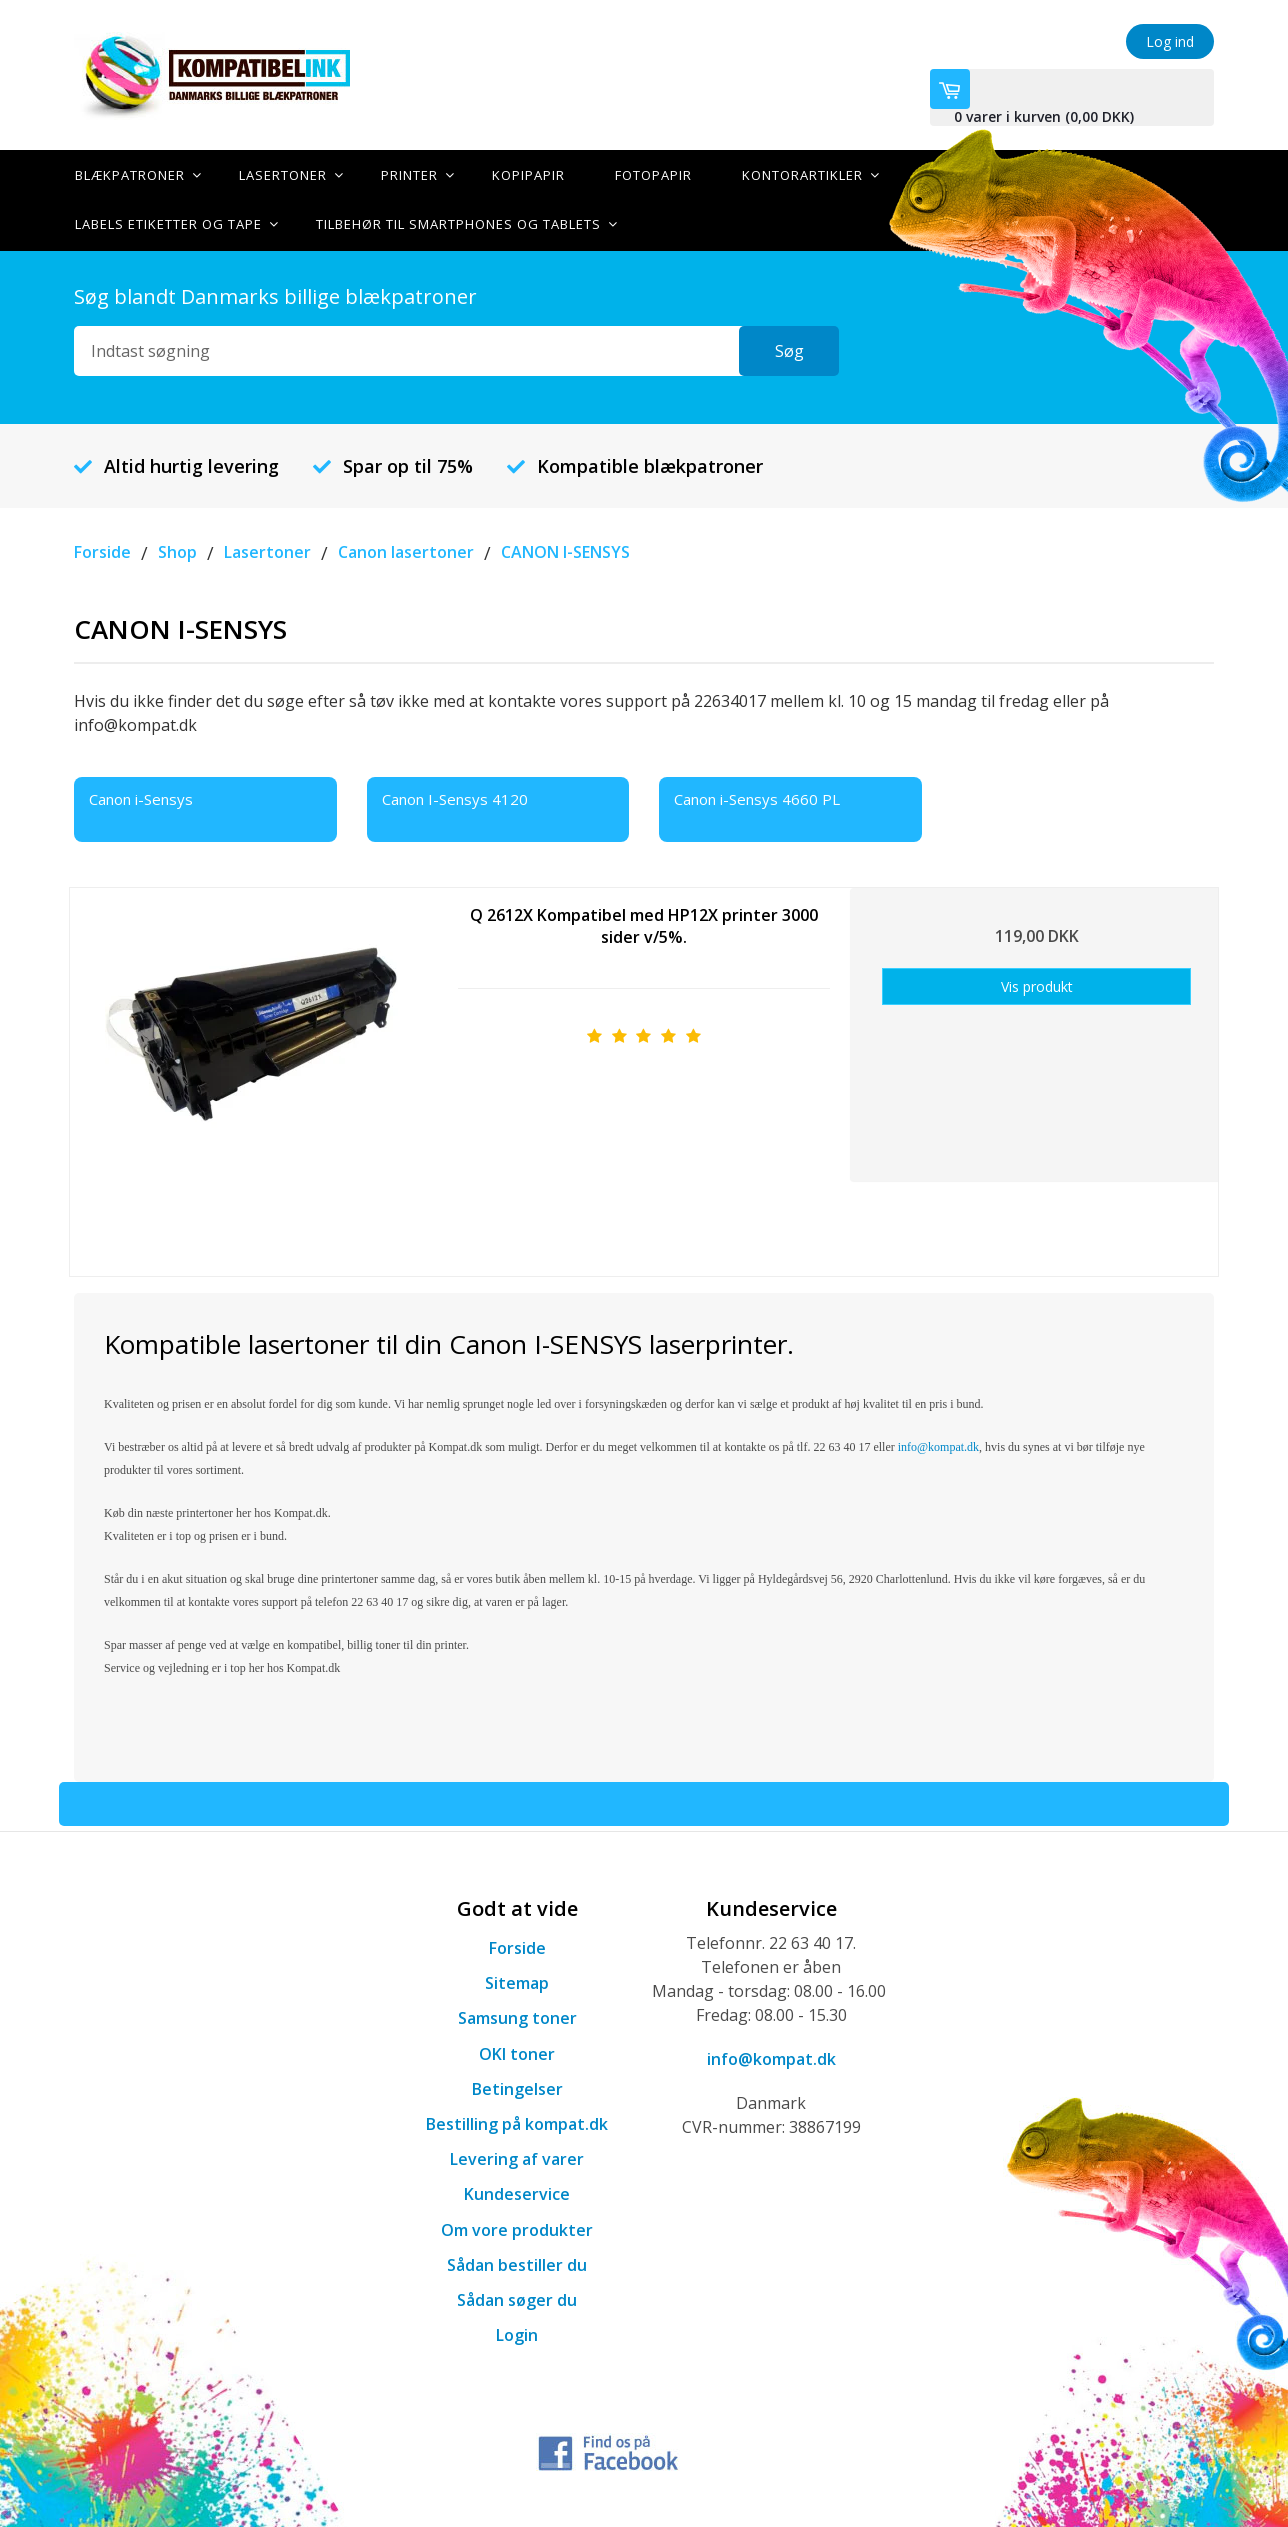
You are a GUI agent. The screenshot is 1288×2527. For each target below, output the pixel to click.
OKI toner (517, 2052)
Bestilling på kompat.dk (517, 2122)
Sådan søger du (517, 2298)
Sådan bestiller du (517, 2263)
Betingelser (517, 2087)
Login (517, 2333)
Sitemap (517, 1981)
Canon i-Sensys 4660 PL (757, 797)
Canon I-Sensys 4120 (455, 797)
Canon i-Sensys (141, 797)
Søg (789, 349)
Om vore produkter (517, 2228)
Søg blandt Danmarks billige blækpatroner (275, 294)
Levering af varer (517, 2157)
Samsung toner (517, 2017)
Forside (517, 1946)
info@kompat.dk (771, 2057)
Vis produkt (1037, 984)
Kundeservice (517, 2193)
